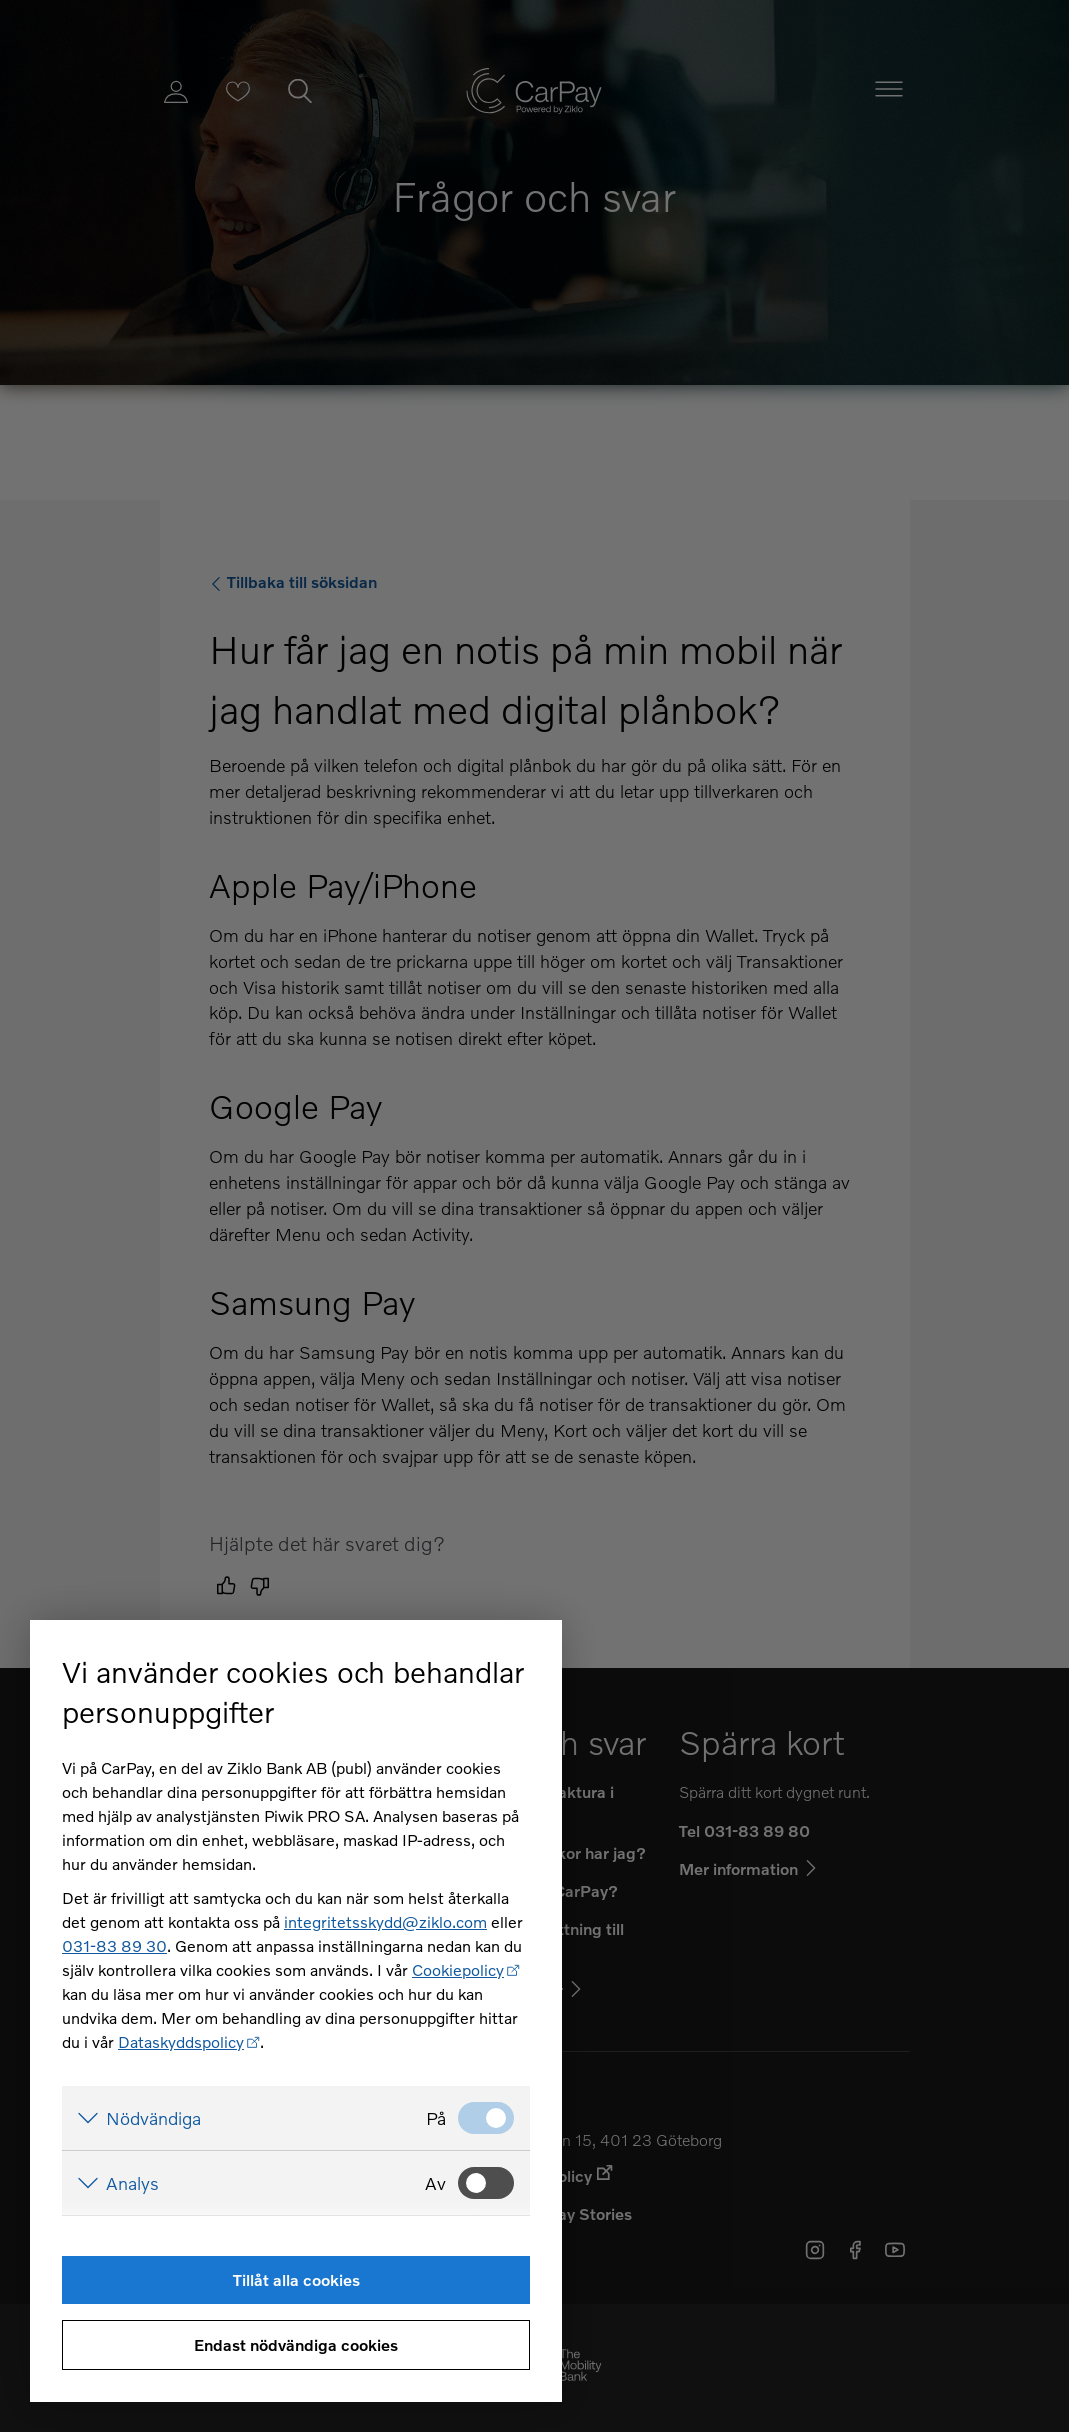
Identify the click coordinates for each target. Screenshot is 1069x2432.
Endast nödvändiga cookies (296, 2344)
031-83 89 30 (114, 1945)
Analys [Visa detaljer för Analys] (132, 2183)
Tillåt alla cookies (296, 2279)
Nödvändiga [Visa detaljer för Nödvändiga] (153, 2118)
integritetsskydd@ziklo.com (385, 1921)
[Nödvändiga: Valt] (486, 2118)
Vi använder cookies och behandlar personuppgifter (293, 1691)
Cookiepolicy (458, 1969)
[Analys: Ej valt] (486, 2183)
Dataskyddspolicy (181, 2041)
